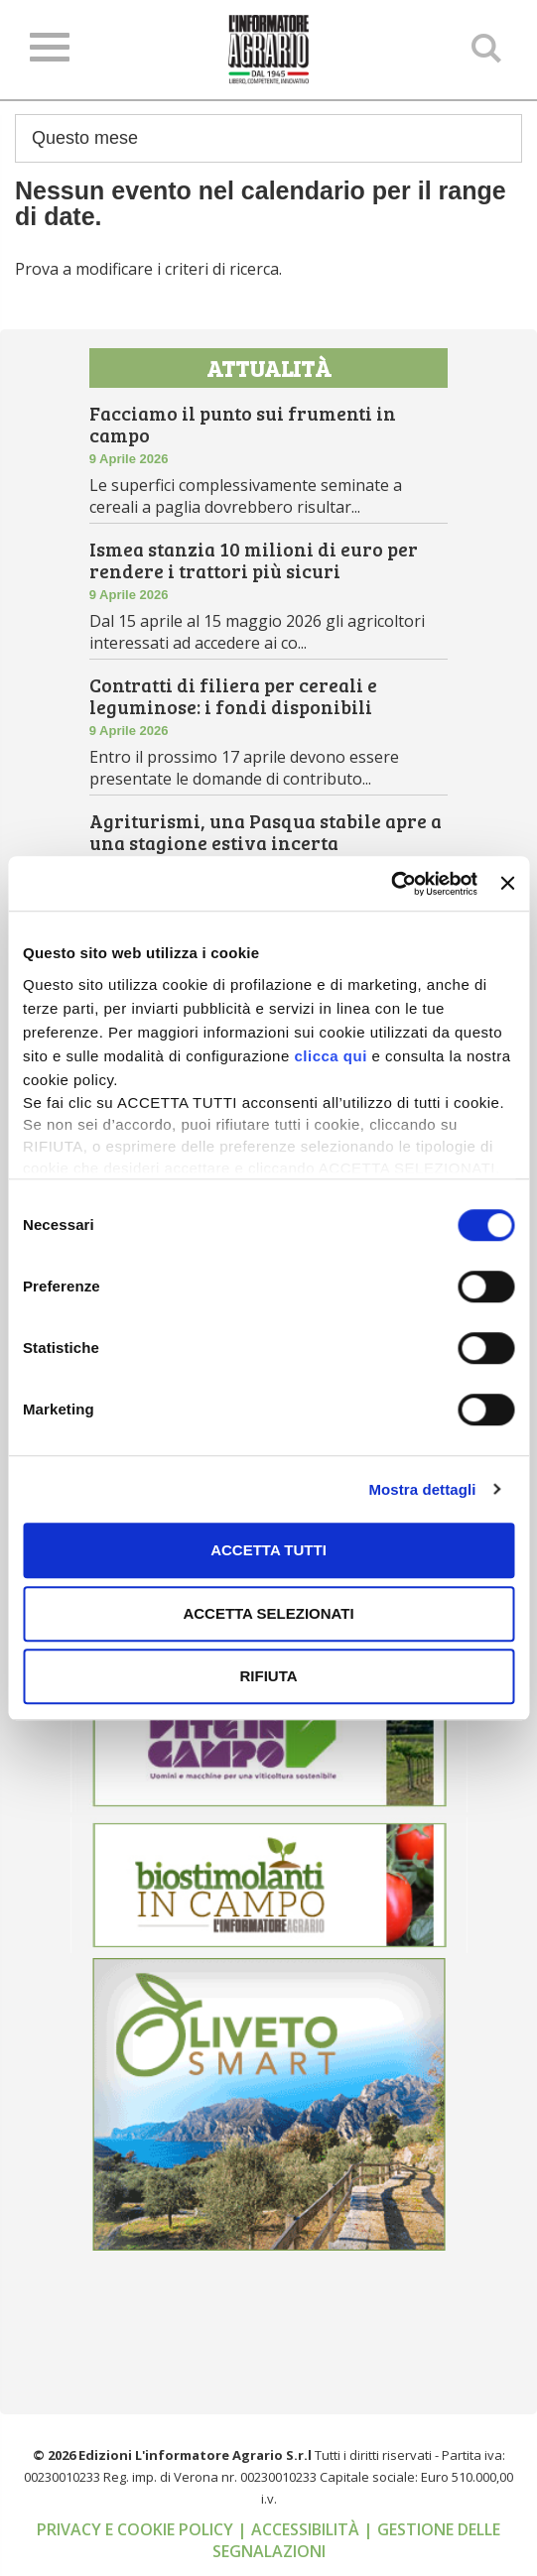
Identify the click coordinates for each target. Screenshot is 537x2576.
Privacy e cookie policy (137, 2532)
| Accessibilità (300, 2532)
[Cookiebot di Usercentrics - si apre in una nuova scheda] (390, 884)
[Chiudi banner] (507, 884)
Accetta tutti (268, 1549)
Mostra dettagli (421, 1489)
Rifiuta (268, 1675)
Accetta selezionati (268, 1613)
